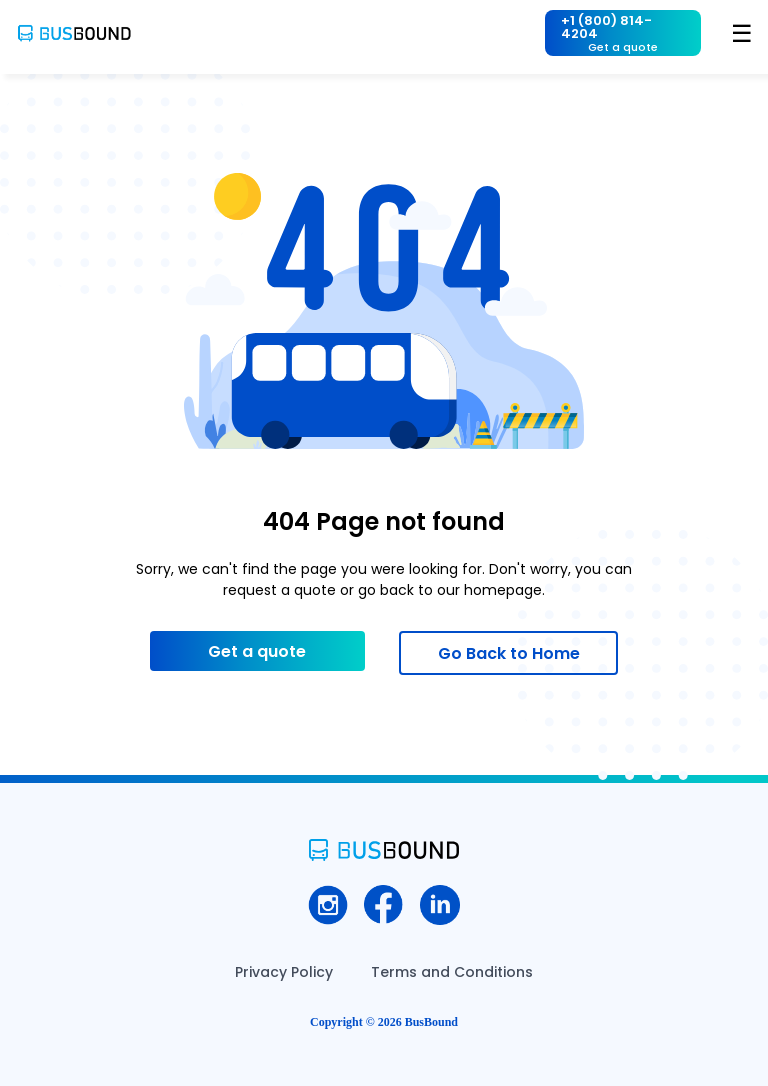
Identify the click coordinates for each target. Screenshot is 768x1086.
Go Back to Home (509, 653)
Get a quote (257, 651)
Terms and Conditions (452, 972)
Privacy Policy (284, 972)
